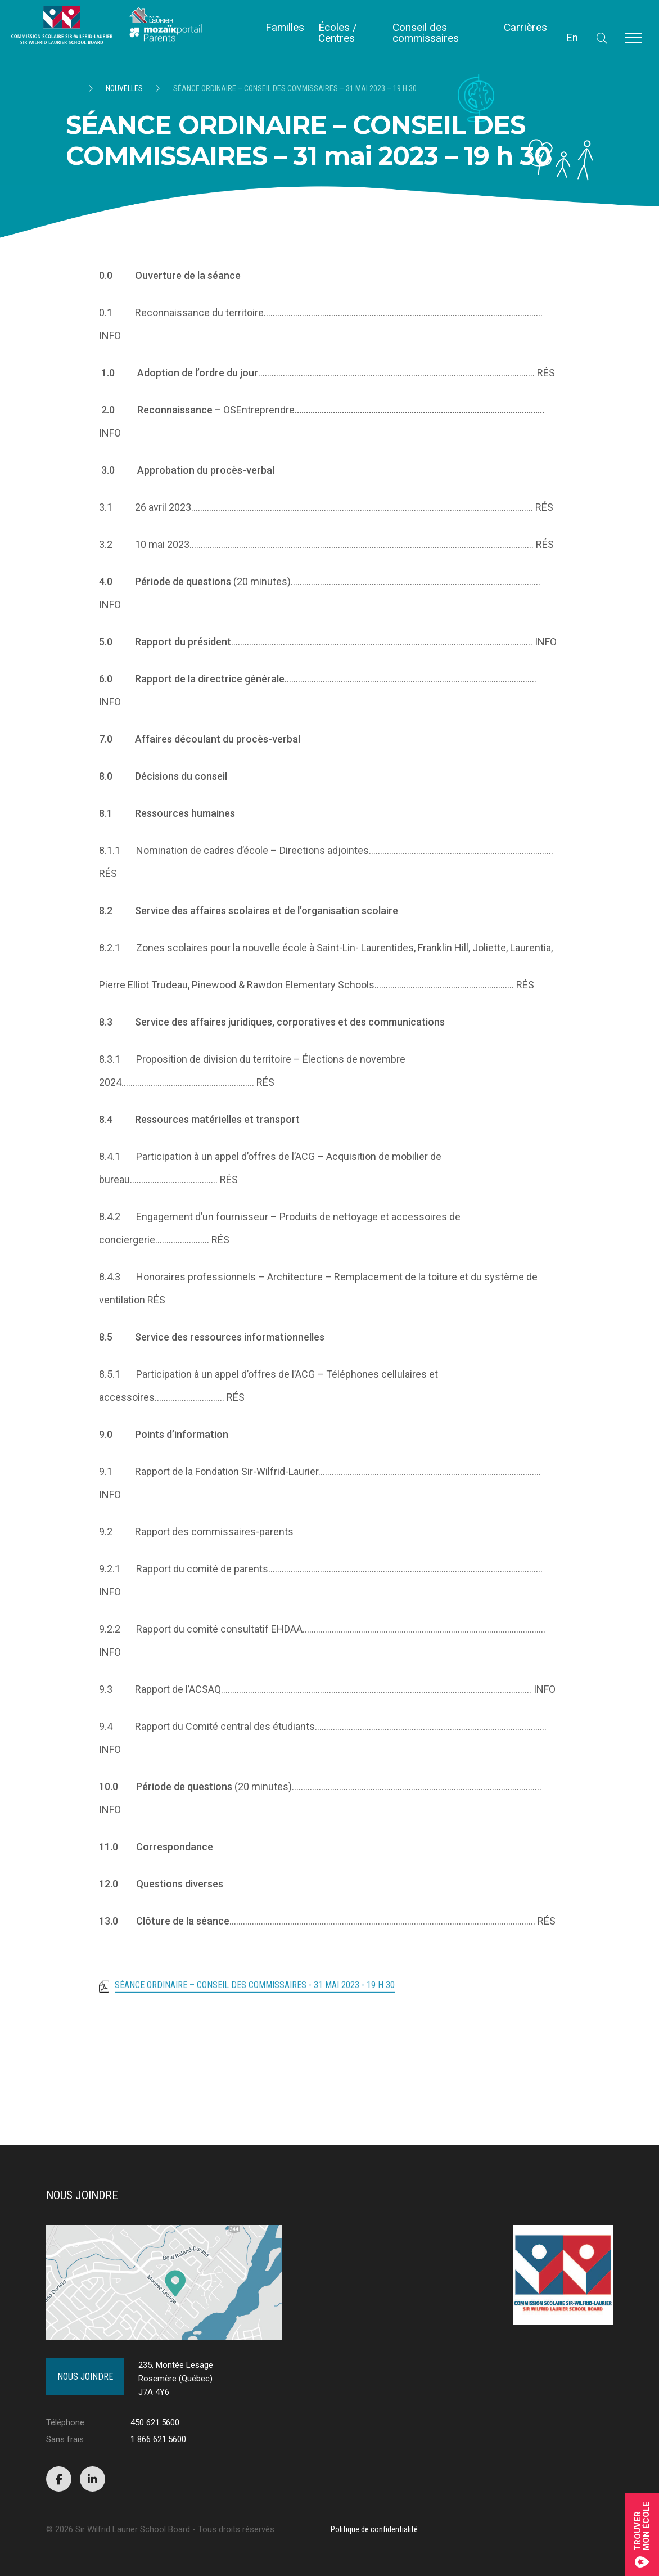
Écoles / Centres (337, 32)
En (572, 37)
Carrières (525, 27)
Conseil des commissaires (425, 32)
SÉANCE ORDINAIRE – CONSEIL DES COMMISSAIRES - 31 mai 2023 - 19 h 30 (255, 1996)
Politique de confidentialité (374, 2529)
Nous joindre (85, 2376)
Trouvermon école (642, 2534)
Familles (284, 27)
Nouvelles (124, 88)
